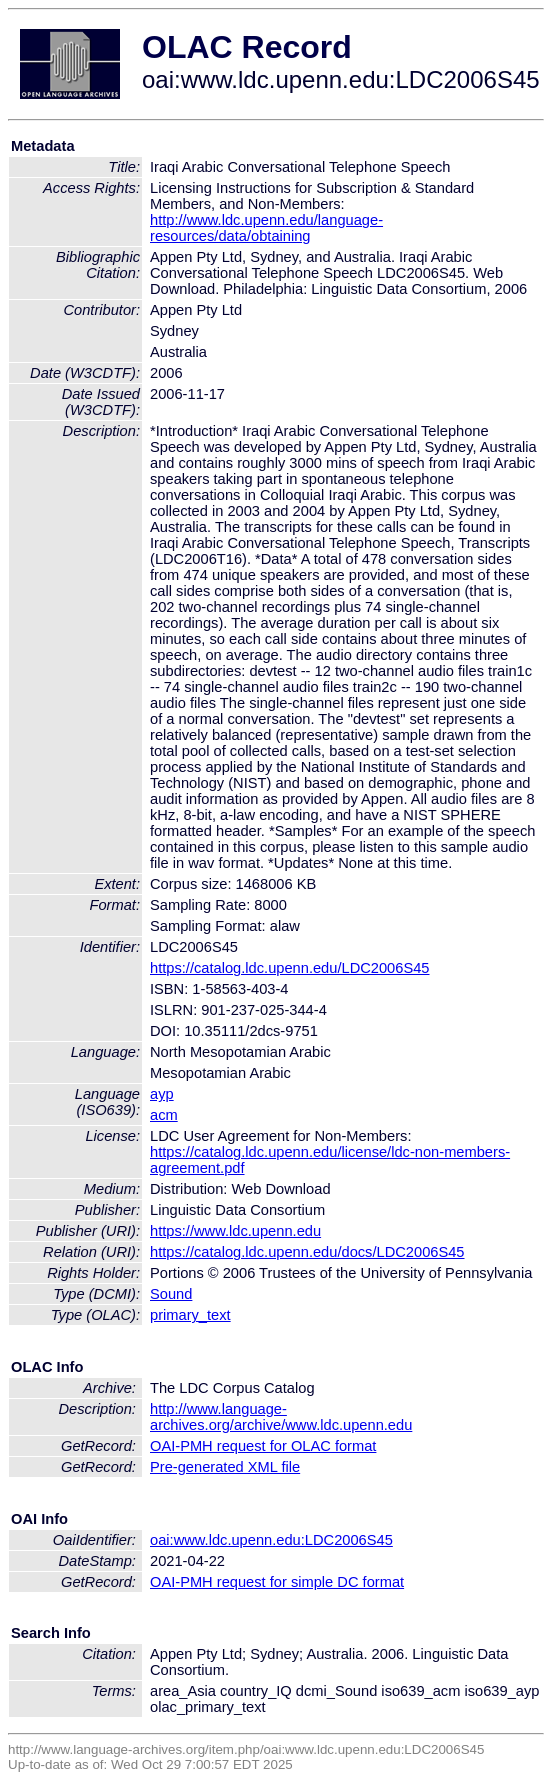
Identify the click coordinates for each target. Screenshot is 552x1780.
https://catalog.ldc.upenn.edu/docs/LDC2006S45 (307, 1252)
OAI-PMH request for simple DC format (277, 1582)
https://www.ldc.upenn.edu (235, 1231)
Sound (171, 1294)
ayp (162, 1094)
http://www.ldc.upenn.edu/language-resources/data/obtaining (266, 228)
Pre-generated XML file (225, 1467)
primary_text (190, 1315)
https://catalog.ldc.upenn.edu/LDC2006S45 (290, 968)
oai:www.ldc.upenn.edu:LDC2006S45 (271, 1540)
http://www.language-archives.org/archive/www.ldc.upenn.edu (281, 1417)
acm (164, 1115)
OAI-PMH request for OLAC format (263, 1446)
